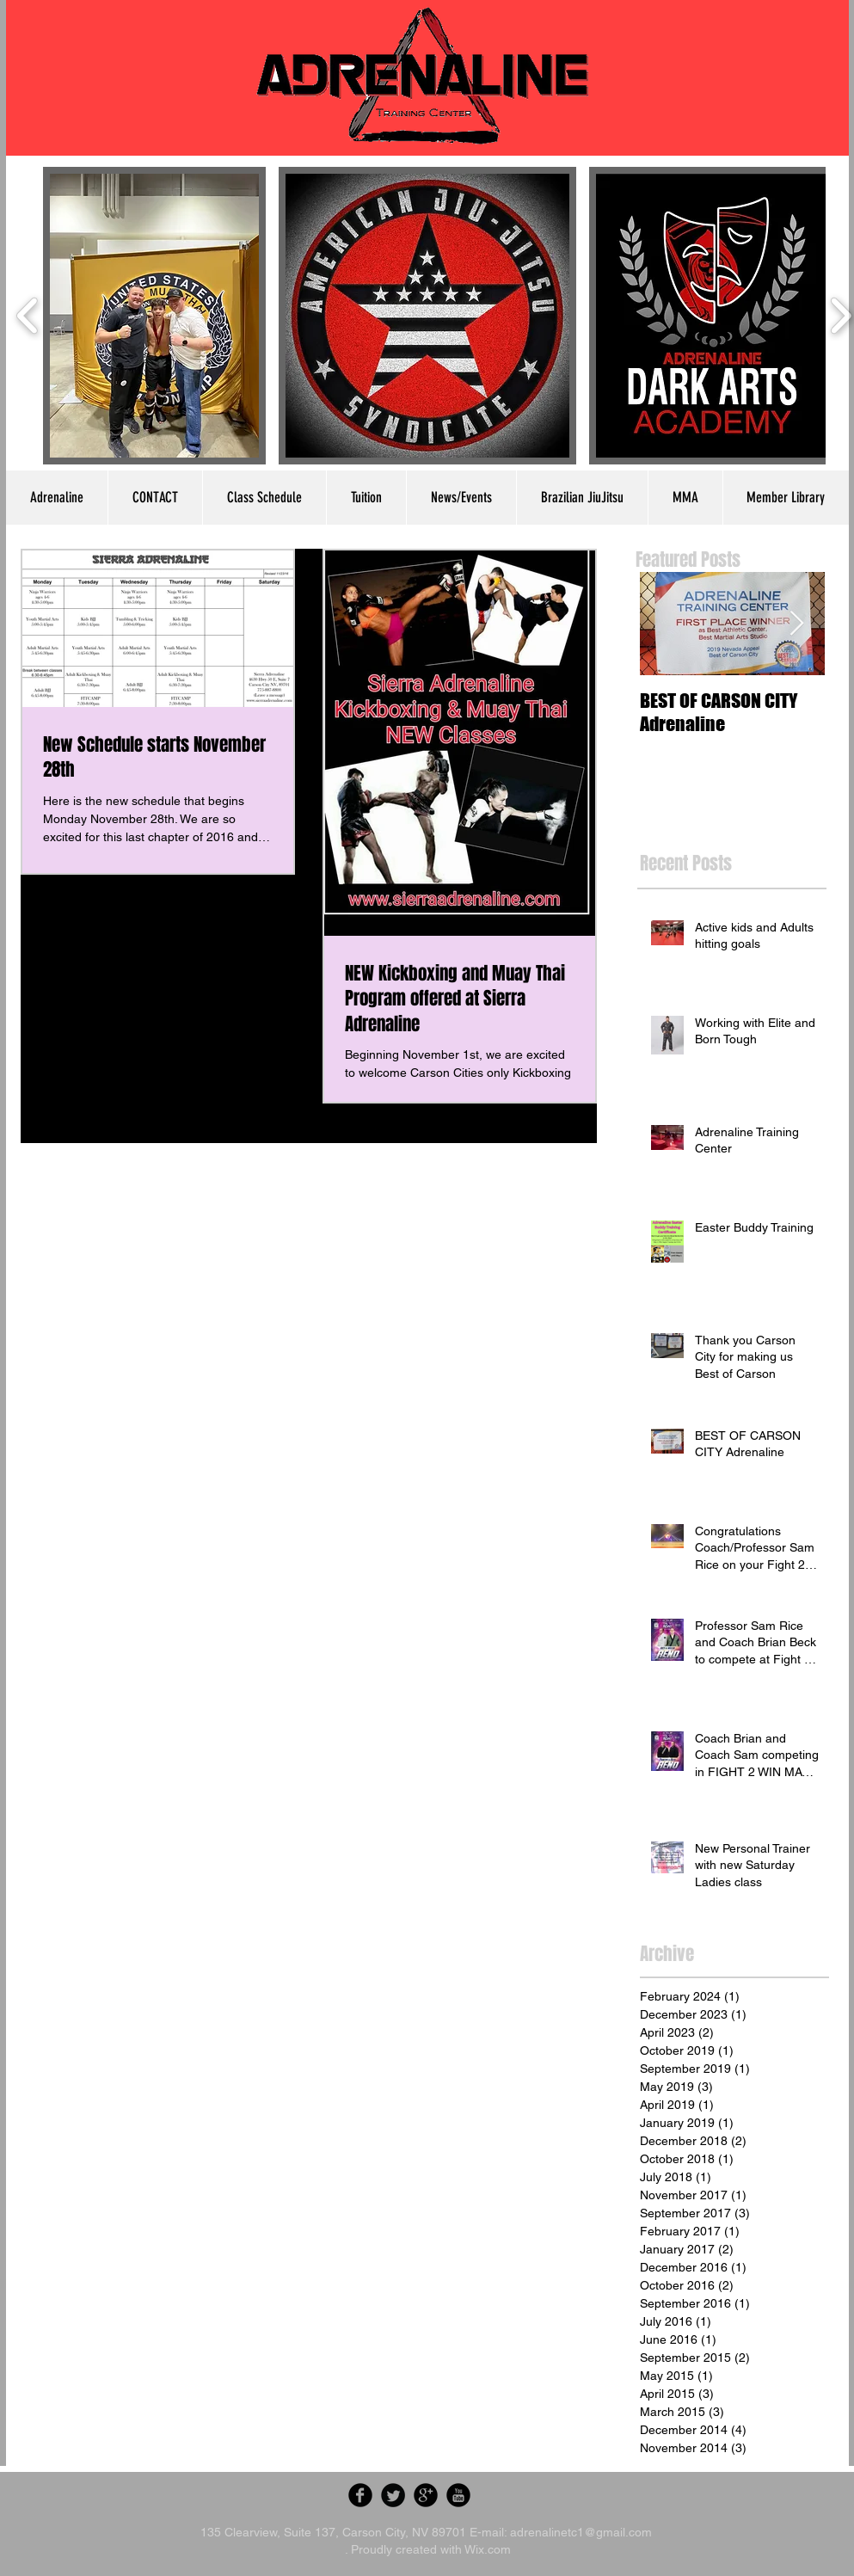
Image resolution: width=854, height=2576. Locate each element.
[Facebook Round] (360, 2495)
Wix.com (487, 2549)
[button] (155, 315)
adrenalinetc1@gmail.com (581, 2532)
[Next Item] (797, 624)
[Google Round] (426, 2495)
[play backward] (28, 315)
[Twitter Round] (393, 2495)
